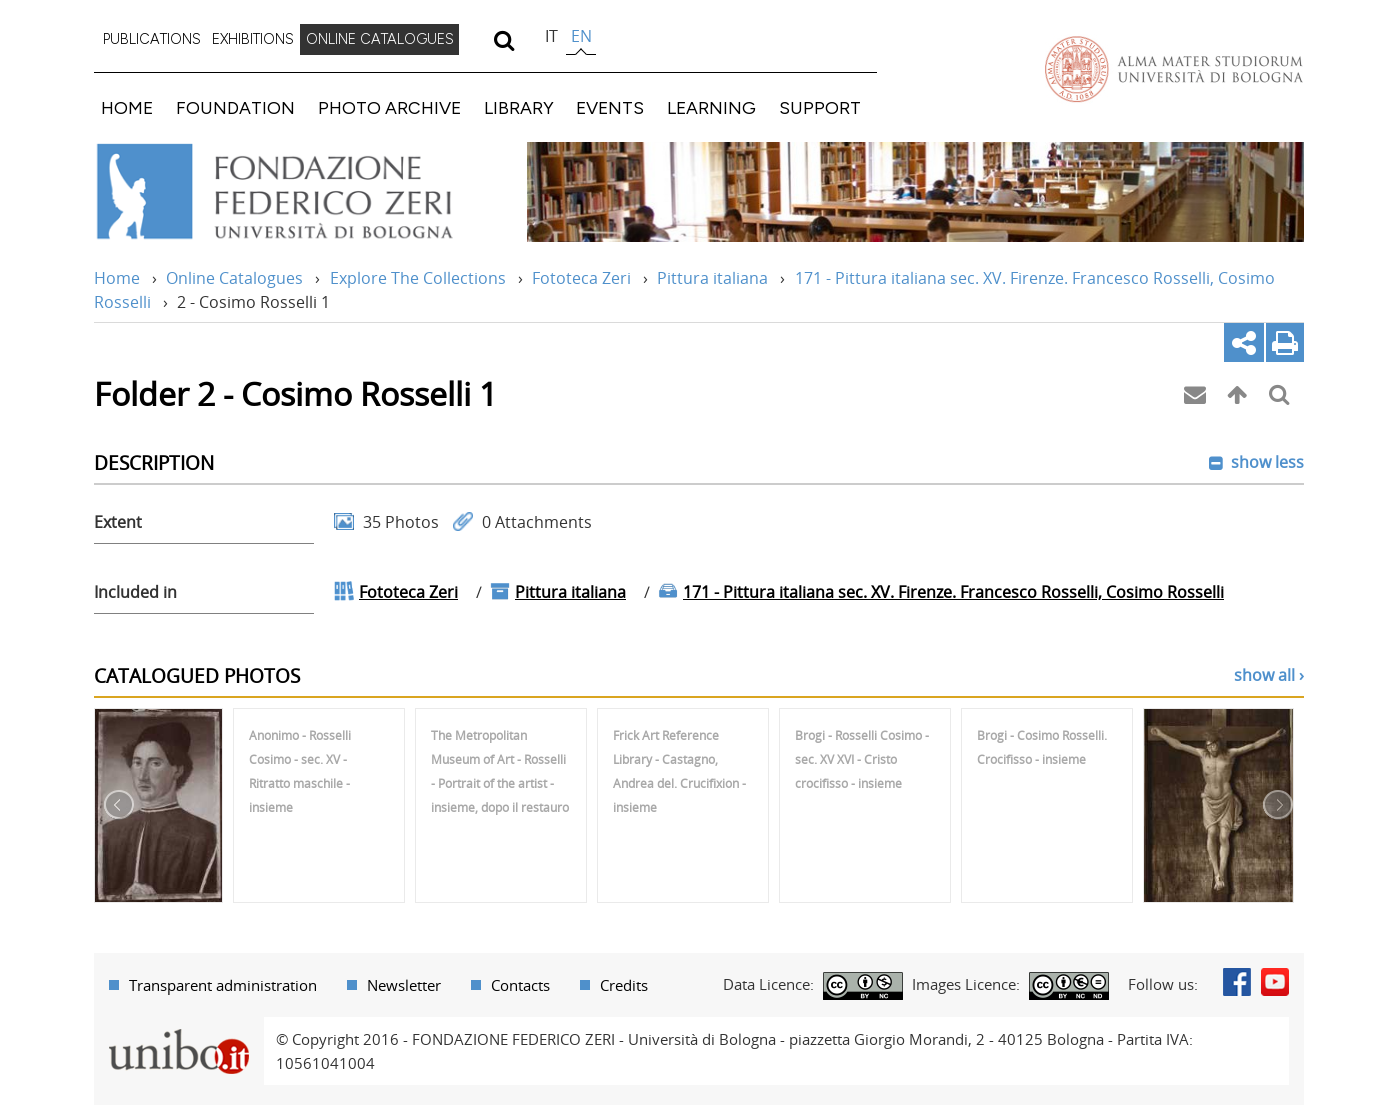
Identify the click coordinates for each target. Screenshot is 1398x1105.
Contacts (520, 985)
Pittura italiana (712, 278)
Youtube (1275, 982)
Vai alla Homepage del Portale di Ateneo (1174, 69)
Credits (624, 985)
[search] (503, 40)
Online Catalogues (234, 278)
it (551, 36)
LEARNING (711, 107)
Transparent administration (223, 985)
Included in (135, 592)
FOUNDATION (235, 107)
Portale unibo (178, 1029)
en (581, 36)
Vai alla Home (300, 192)
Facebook (1237, 982)
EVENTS (610, 107)
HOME (127, 107)
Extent (118, 522)
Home (117, 278)
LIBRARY (519, 107)
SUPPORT (820, 107)
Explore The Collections (418, 278)
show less (1265, 462)
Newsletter (404, 985)
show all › (1269, 675)
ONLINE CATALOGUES (380, 39)
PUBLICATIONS (152, 39)
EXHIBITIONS (253, 39)
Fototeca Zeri (581, 278)
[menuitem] (152, 40)
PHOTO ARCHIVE (389, 107)
